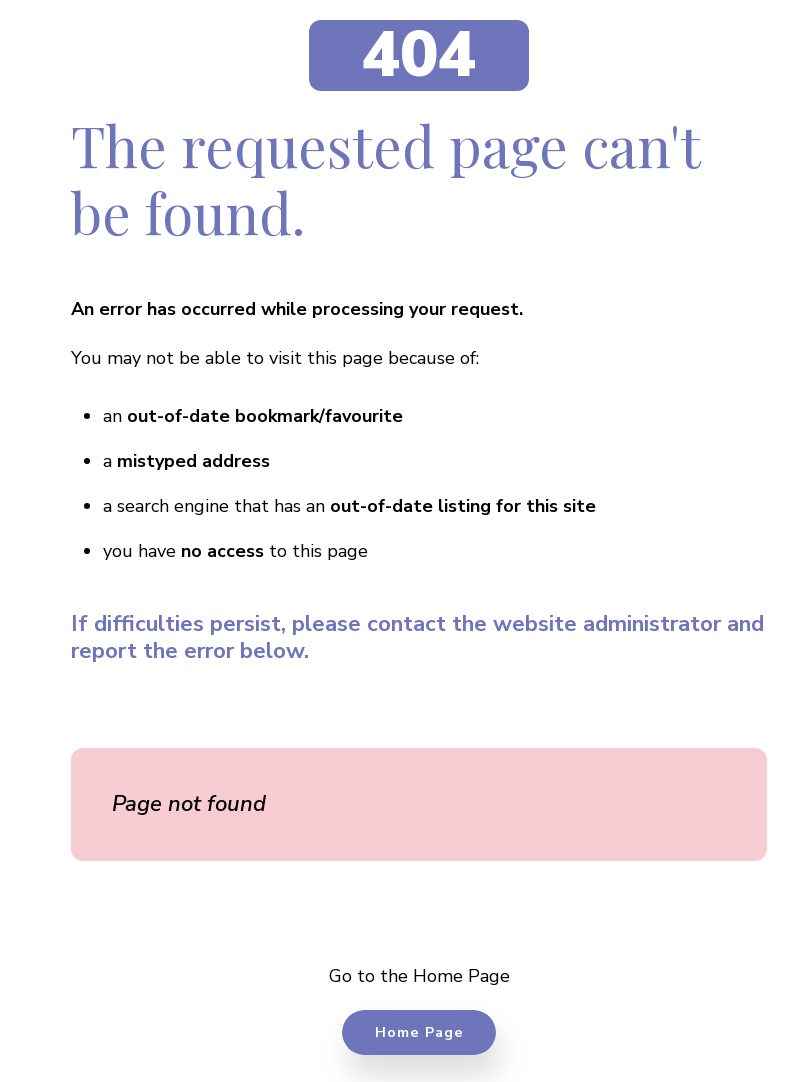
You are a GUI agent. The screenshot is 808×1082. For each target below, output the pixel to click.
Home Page (419, 1032)
